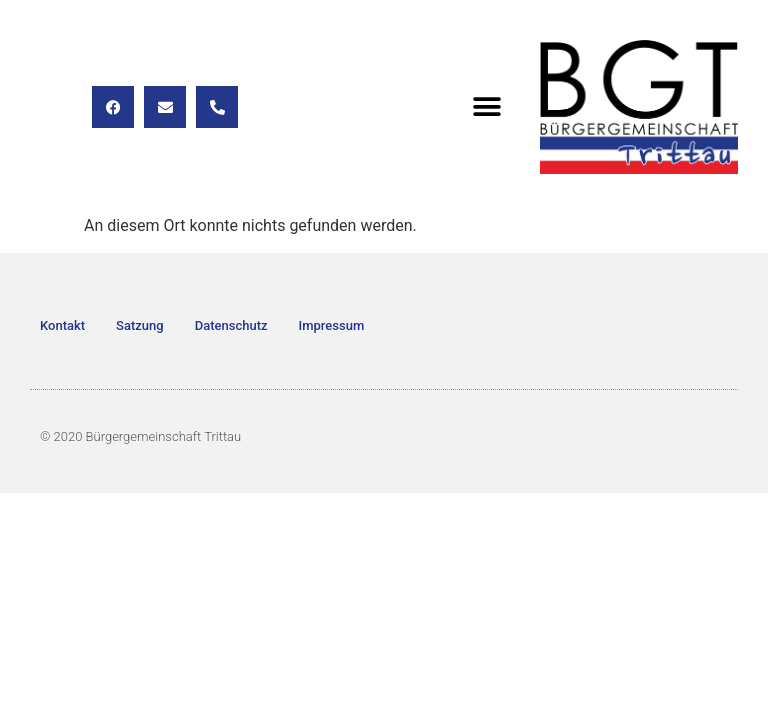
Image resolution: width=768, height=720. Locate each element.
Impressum (332, 325)
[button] (487, 107)
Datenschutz (231, 325)
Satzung (140, 325)
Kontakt (62, 325)
